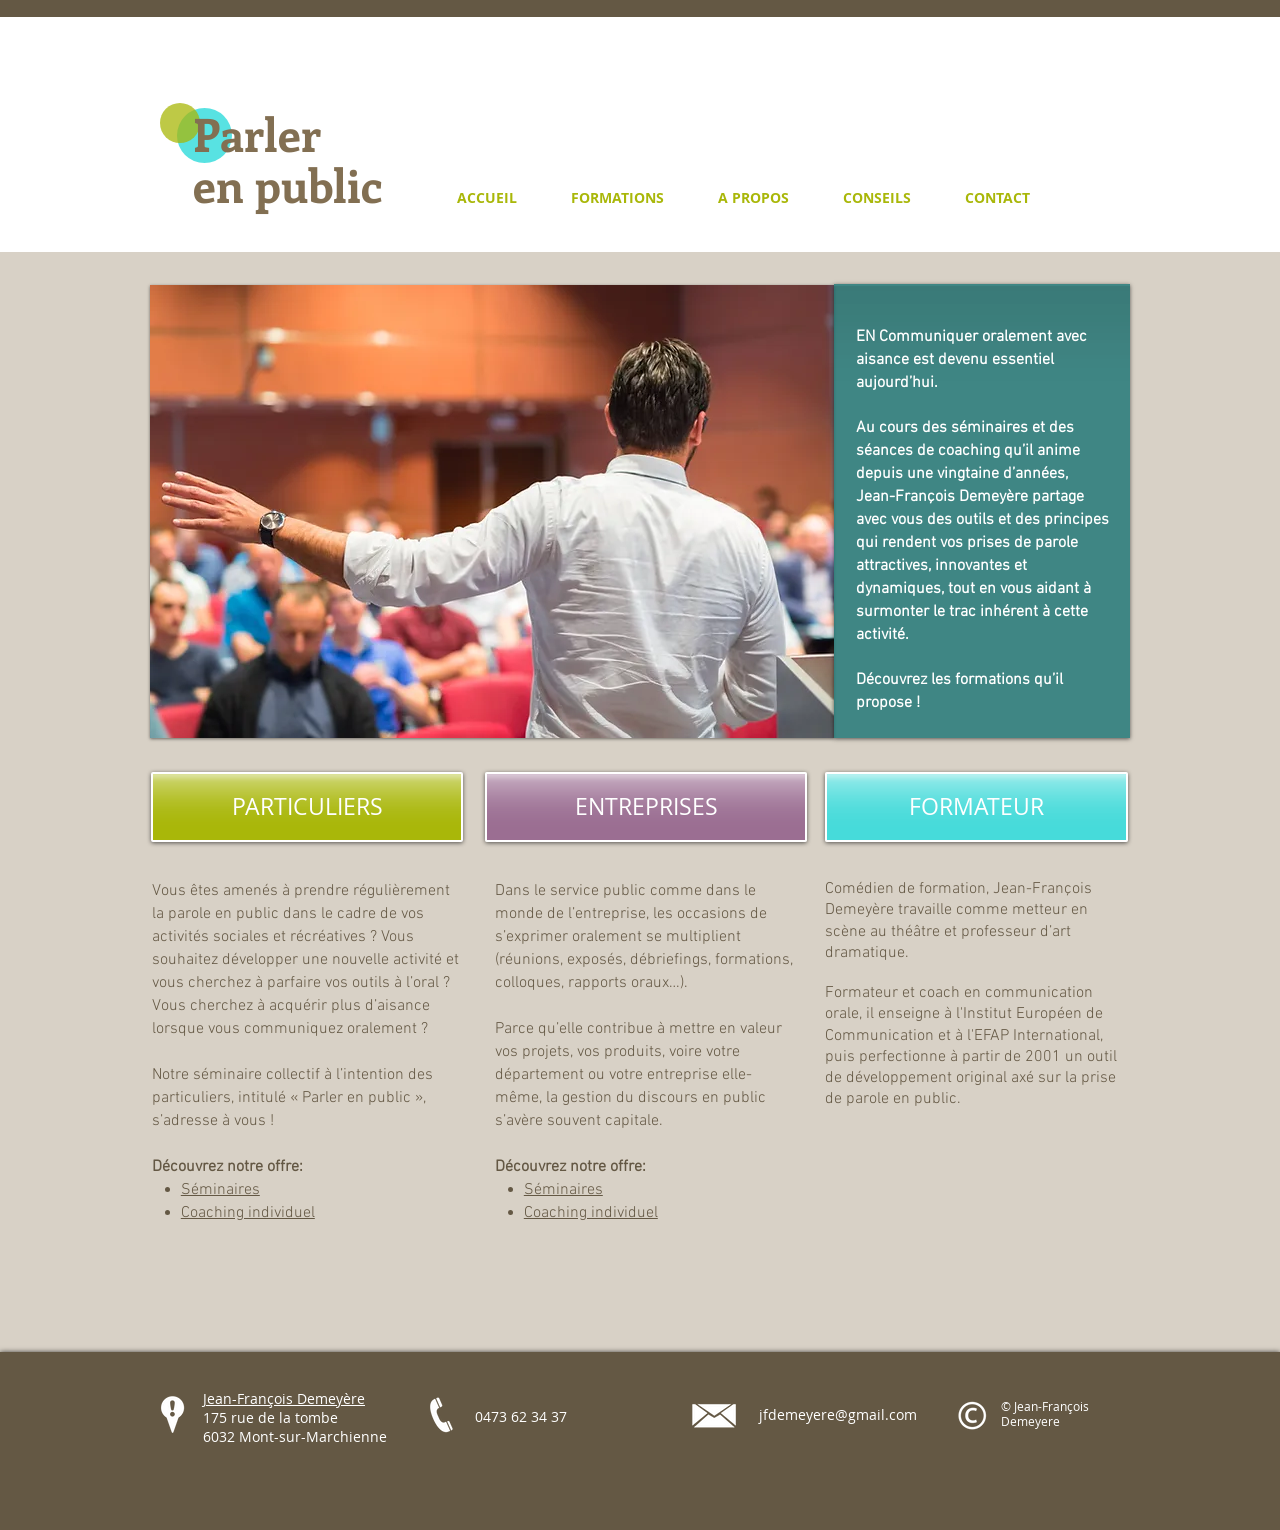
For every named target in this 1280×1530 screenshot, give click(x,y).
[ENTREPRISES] (646, 807)
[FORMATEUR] (976, 807)
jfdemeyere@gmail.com (838, 1414)
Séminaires (220, 1190)
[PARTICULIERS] (307, 807)
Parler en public (287, 158)
